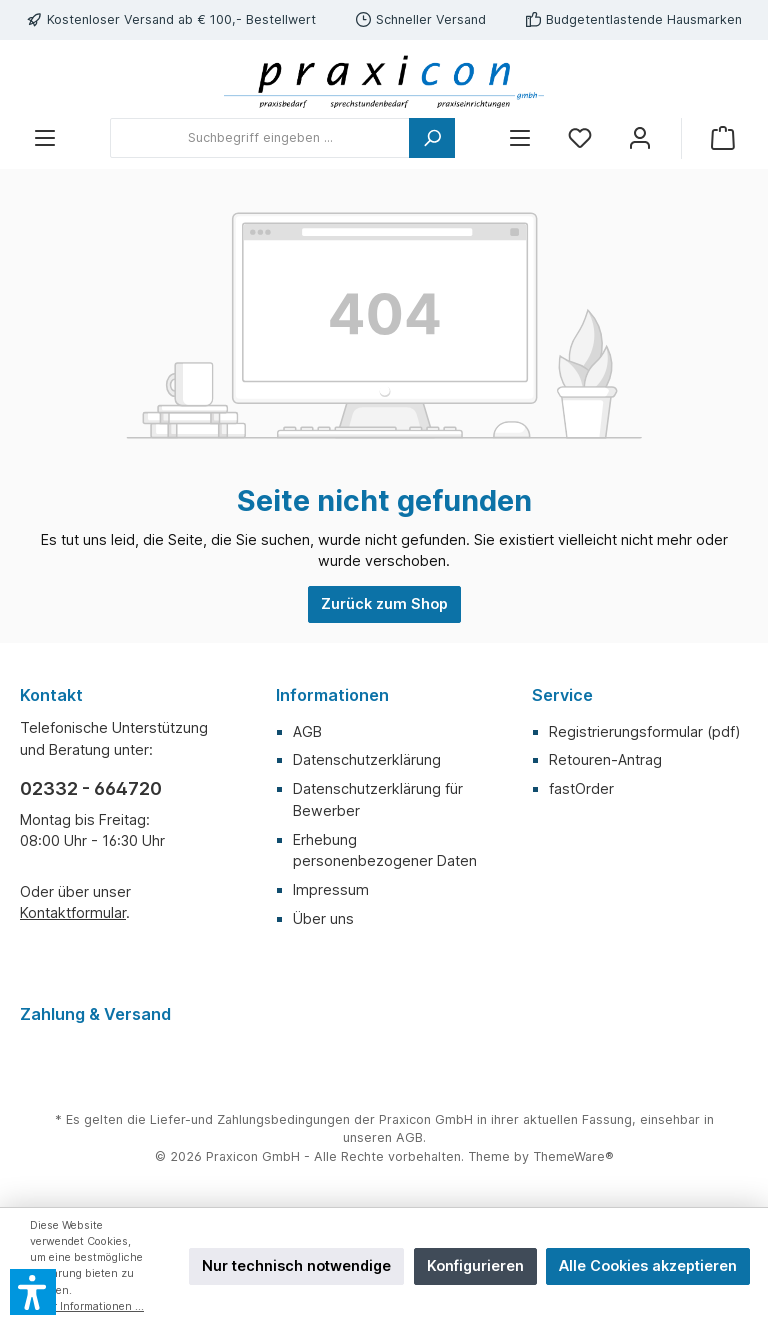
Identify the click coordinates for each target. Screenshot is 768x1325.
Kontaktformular (73, 912)
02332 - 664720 (91, 788)
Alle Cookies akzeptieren (648, 1265)
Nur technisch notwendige (296, 1265)
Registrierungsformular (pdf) (645, 731)
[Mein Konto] (640, 138)
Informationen (332, 695)
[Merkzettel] (580, 138)
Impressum (331, 889)
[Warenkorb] (723, 138)
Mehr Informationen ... (87, 1306)
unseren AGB (383, 1137)
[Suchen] (432, 138)
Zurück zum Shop (384, 603)
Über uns (323, 918)
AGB (307, 731)
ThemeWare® (573, 1156)
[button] (33, 1292)
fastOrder (581, 788)
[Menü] (45, 138)
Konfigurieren (475, 1265)
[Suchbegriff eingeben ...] (260, 138)
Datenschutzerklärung (367, 759)
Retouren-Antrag (605, 759)
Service (562, 695)
